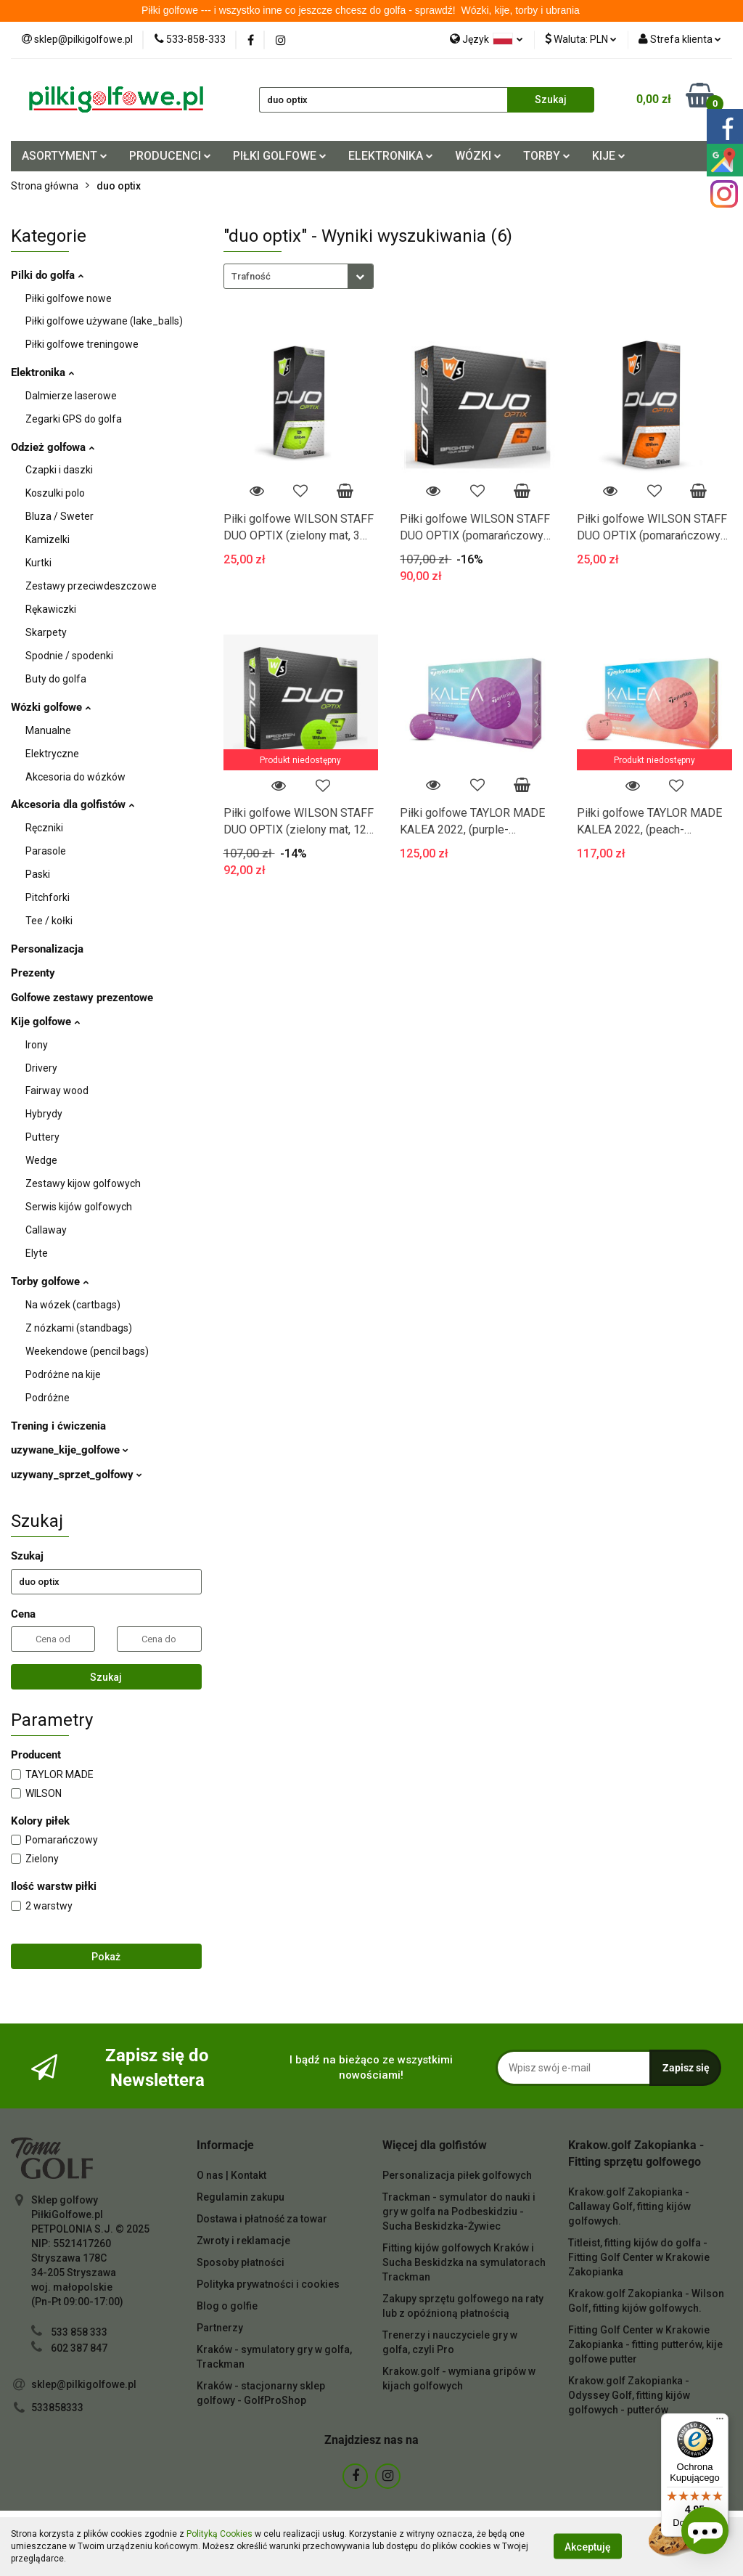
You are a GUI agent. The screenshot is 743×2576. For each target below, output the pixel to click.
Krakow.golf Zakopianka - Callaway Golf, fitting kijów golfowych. (629, 2206)
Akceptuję (588, 2547)
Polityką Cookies (219, 2534)
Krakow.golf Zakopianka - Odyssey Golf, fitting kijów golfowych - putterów (629, 2395)
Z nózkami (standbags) (78, 1328)
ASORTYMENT (64, 156)
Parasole (45, 851)
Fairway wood (57, 1090)
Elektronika (42, 372)
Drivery (41, 1068)
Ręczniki (44, 827)
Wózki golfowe (51, 707)
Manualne (48, 730)
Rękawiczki (50, 609)
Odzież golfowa (52, 447)
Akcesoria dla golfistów (72, 804)
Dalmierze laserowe (71, 396)
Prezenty (33, 972)
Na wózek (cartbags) (72, 1305)
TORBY (546, 156)
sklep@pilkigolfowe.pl (83, 2384)
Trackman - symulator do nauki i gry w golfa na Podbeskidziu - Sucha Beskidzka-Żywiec (458, 2211)
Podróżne (47, 1397)
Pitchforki (47, 897)
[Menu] (719, 2422)
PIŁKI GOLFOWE (280, 156)
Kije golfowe (45, 1021)
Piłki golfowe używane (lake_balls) (104, 321)
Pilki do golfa (47, 275)
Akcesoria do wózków (75, 777)
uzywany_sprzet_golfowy (76, 1474)
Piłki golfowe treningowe (82, 344)
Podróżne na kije (63, 1374)
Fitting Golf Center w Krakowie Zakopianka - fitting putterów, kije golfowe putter (645, 2344)
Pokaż (105, 1956)
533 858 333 (79, 2332)
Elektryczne (52, 753)
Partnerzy (220, 2328)
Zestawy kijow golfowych (83, 1183)
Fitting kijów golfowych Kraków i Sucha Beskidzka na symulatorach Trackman (464, 2262)
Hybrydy (43, 1114)
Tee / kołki (49, 920)
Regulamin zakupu (240, 2197)
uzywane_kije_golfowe (69, 1449)
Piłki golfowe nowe (68, 298)
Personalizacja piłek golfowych (457, 2175)
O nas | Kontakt (231, 2175)
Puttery (42, 1137)
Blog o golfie (227, 2306)
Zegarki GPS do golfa (73, 419)
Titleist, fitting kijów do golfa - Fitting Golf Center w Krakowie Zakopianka (639, 2257)
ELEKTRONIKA (390, 156)
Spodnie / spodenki (69, 655)
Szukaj (106, 1677)
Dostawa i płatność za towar (262, 2219)
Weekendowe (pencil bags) (87, 1351)
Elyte (36, 1253)
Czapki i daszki (59, 470)
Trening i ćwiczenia (58, 1425)
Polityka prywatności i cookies (268, 2284)
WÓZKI (478, 156)
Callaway (46, 1230)
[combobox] (298, 276)
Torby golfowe (50, 1281)
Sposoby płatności (240, 2262)
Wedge (41, 1160)
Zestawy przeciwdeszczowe (91, 586)
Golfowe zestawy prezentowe (82, 997)
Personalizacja (47, 948)
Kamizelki (47, 539)
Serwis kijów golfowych (78, 1206)
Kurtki (38, 562)
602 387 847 (79, 2348)
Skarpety (46, 632)
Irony (36, 1045)
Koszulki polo (55, 493)
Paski (37, 874)
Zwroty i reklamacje (243, 2240)
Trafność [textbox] (251, 276)
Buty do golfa (55, 679)
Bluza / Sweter (59, 516)
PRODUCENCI (170, 156)
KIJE (608, 156)
